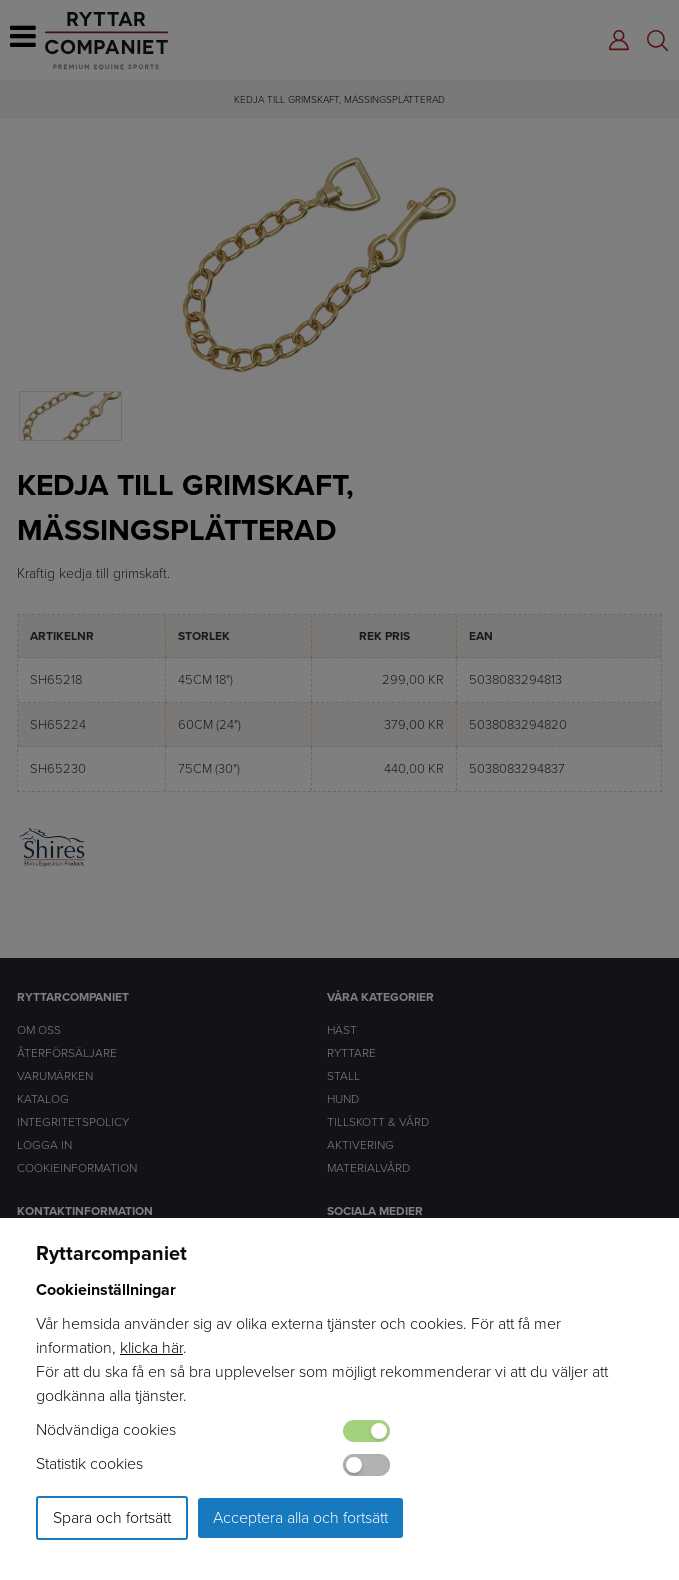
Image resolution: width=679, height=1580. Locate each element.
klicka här (151, 1347)
